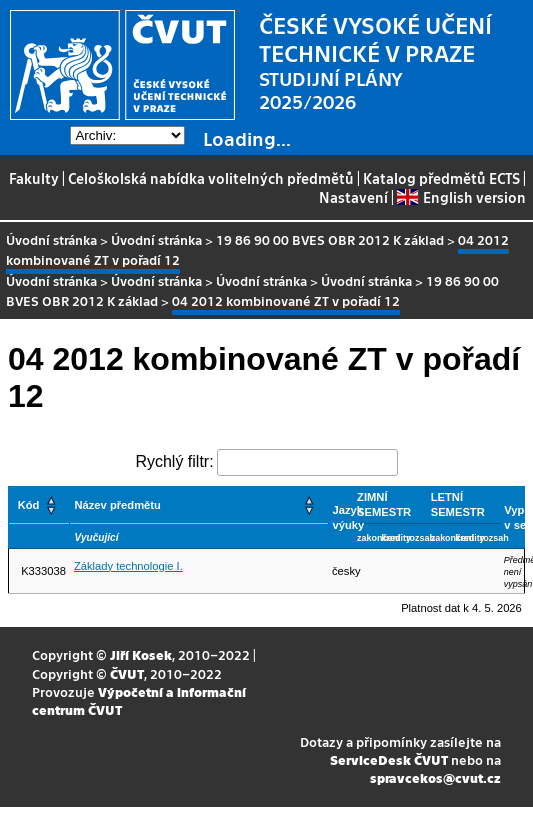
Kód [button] (29, 505)
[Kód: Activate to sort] (39, 505)
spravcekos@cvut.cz (435, 777)
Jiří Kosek (141, 654)
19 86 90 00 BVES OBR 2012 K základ (330, 239)
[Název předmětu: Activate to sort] (199, 505)
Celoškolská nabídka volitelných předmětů (211, 178)
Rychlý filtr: (174, 461)
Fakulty (34, 178)
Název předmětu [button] (117, 505)
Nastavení (353, 197)
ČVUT (127, 673)
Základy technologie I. (128, 566)
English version (461, 197)
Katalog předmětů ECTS (441, 178)
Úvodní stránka (51, 239)
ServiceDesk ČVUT (389, 759)
